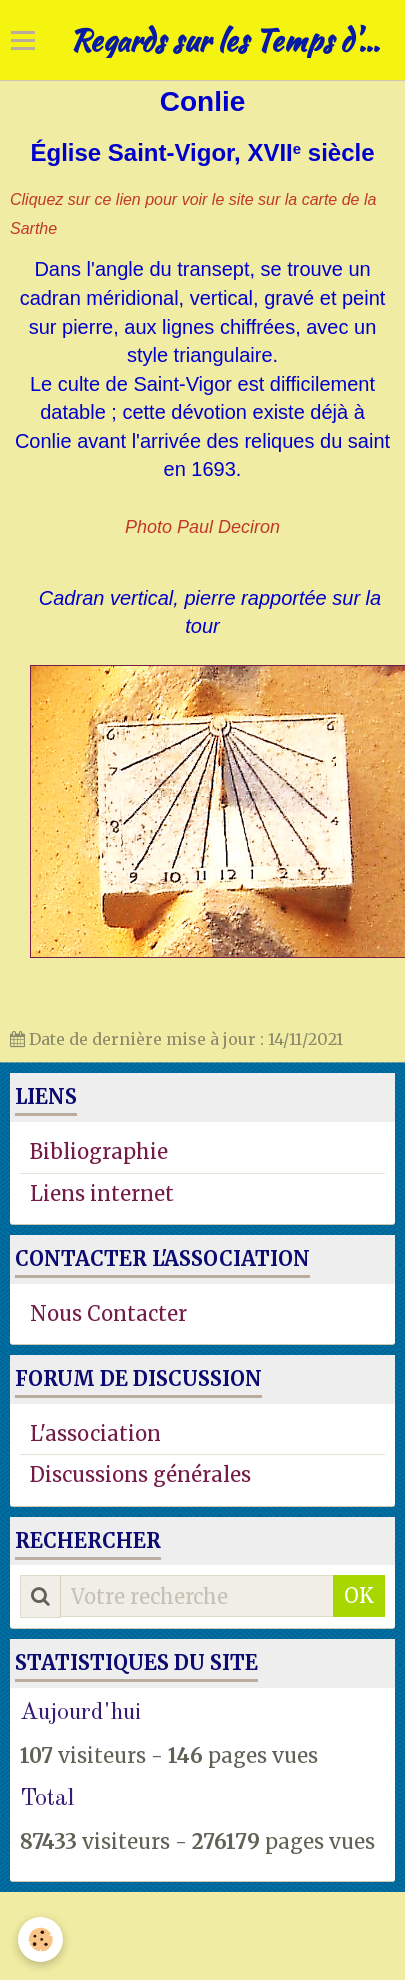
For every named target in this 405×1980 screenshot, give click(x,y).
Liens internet (102, 1193)
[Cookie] (40, 1939)
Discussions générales (140, 1474)
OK (359, 1595)
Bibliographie (99, 1151)
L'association (95, 1433)
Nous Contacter (108, 1313)
